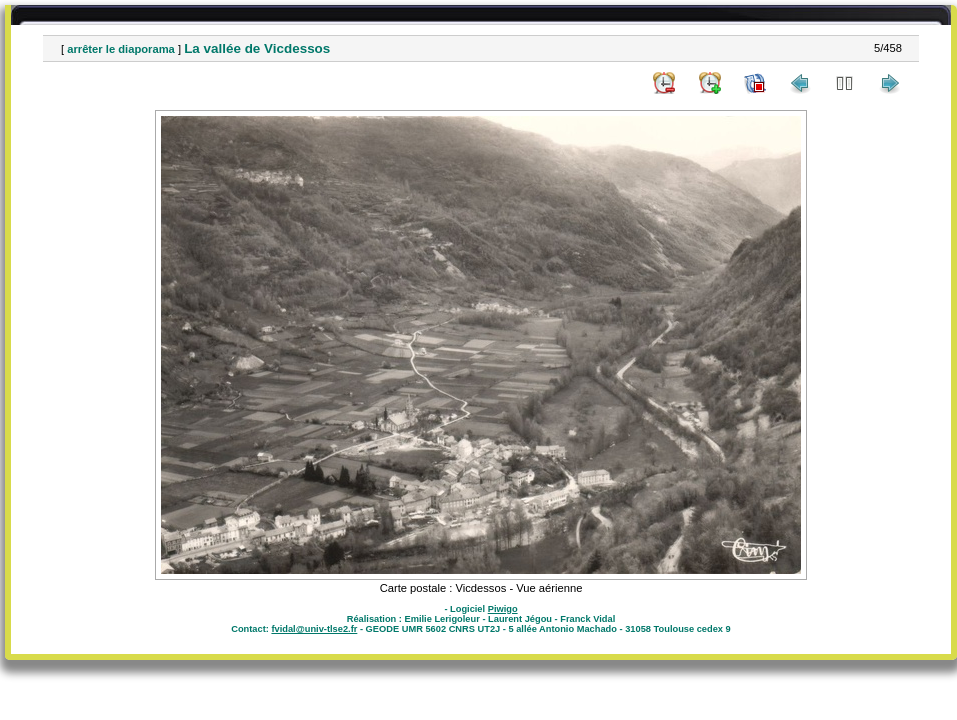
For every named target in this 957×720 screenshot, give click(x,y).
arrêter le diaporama (121, 49)
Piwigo (503, 609)
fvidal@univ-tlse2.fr (314, 629)
